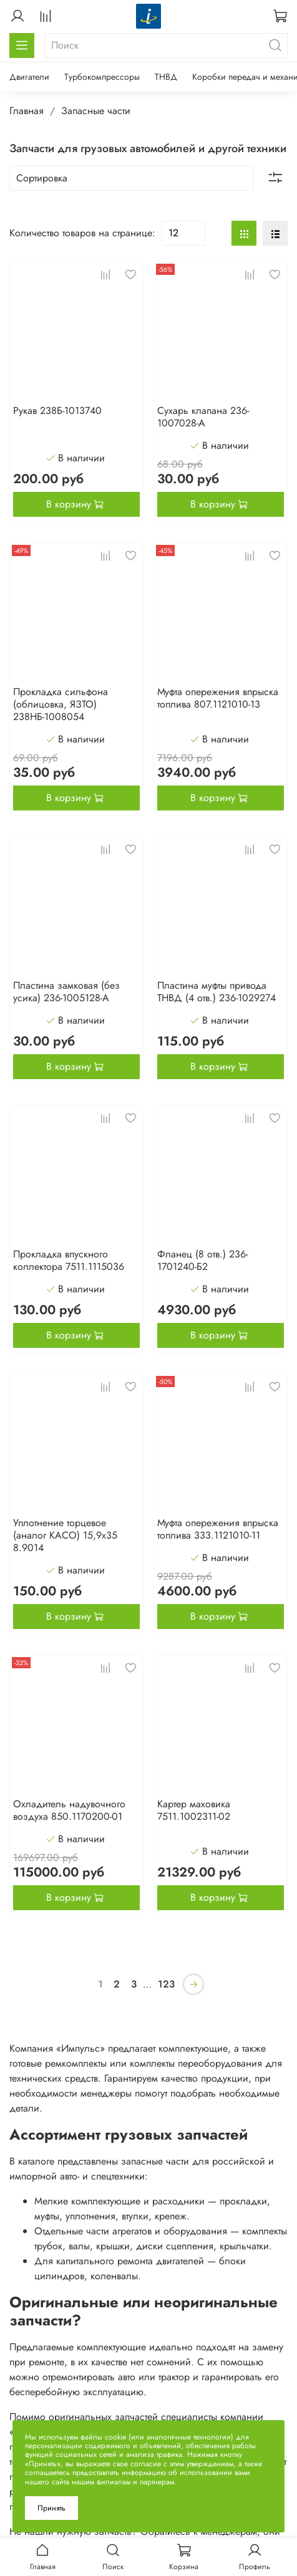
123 (166, 1984)
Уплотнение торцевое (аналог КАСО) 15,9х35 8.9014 (65, 1535)
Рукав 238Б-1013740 (57, 410)
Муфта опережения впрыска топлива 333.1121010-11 (217, 1529)
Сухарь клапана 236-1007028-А (203, 416)
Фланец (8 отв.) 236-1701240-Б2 (202, 1260)
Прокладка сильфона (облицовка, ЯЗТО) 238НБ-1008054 (60, 704)
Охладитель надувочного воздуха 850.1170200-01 (69, 1810)
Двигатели (29, 76)
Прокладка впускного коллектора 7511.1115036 (68, 1260)
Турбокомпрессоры (102, 76)
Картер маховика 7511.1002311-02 (193, 1810)
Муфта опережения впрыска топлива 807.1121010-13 (217, 698)
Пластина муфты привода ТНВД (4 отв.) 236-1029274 (216, 991)
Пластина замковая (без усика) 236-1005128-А (66, 991)
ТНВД (166, 76)
